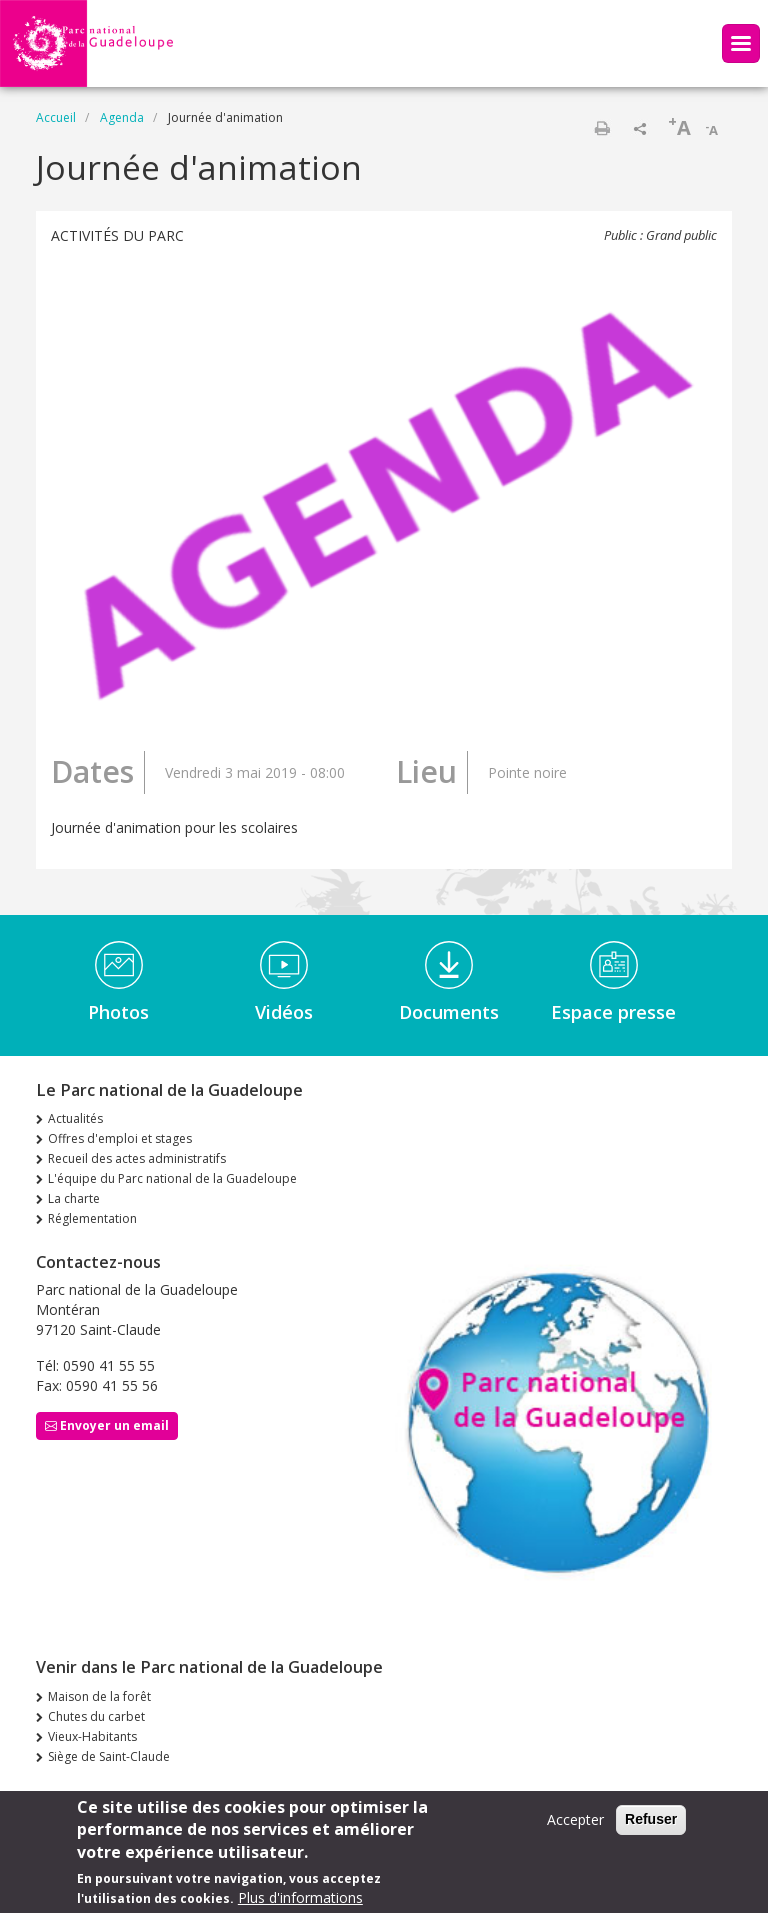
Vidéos (284, 1012)
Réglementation (92, 1218)
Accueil (56, 117)
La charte (74, 1198)
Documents (449, 1012)
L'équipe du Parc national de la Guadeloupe (172, 1178)
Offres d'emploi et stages (120, 1138)
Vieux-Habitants (92, 1736)
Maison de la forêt (99, 1696)
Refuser (651, 1827)
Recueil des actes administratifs (137, 1158)
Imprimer (602, 128)
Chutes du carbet (96, 1716)
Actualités (75, 1118)
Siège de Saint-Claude (109, 1756)
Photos (118, 1012)
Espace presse (613, 1012)
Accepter (575, 1827)
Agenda (122, 117)
